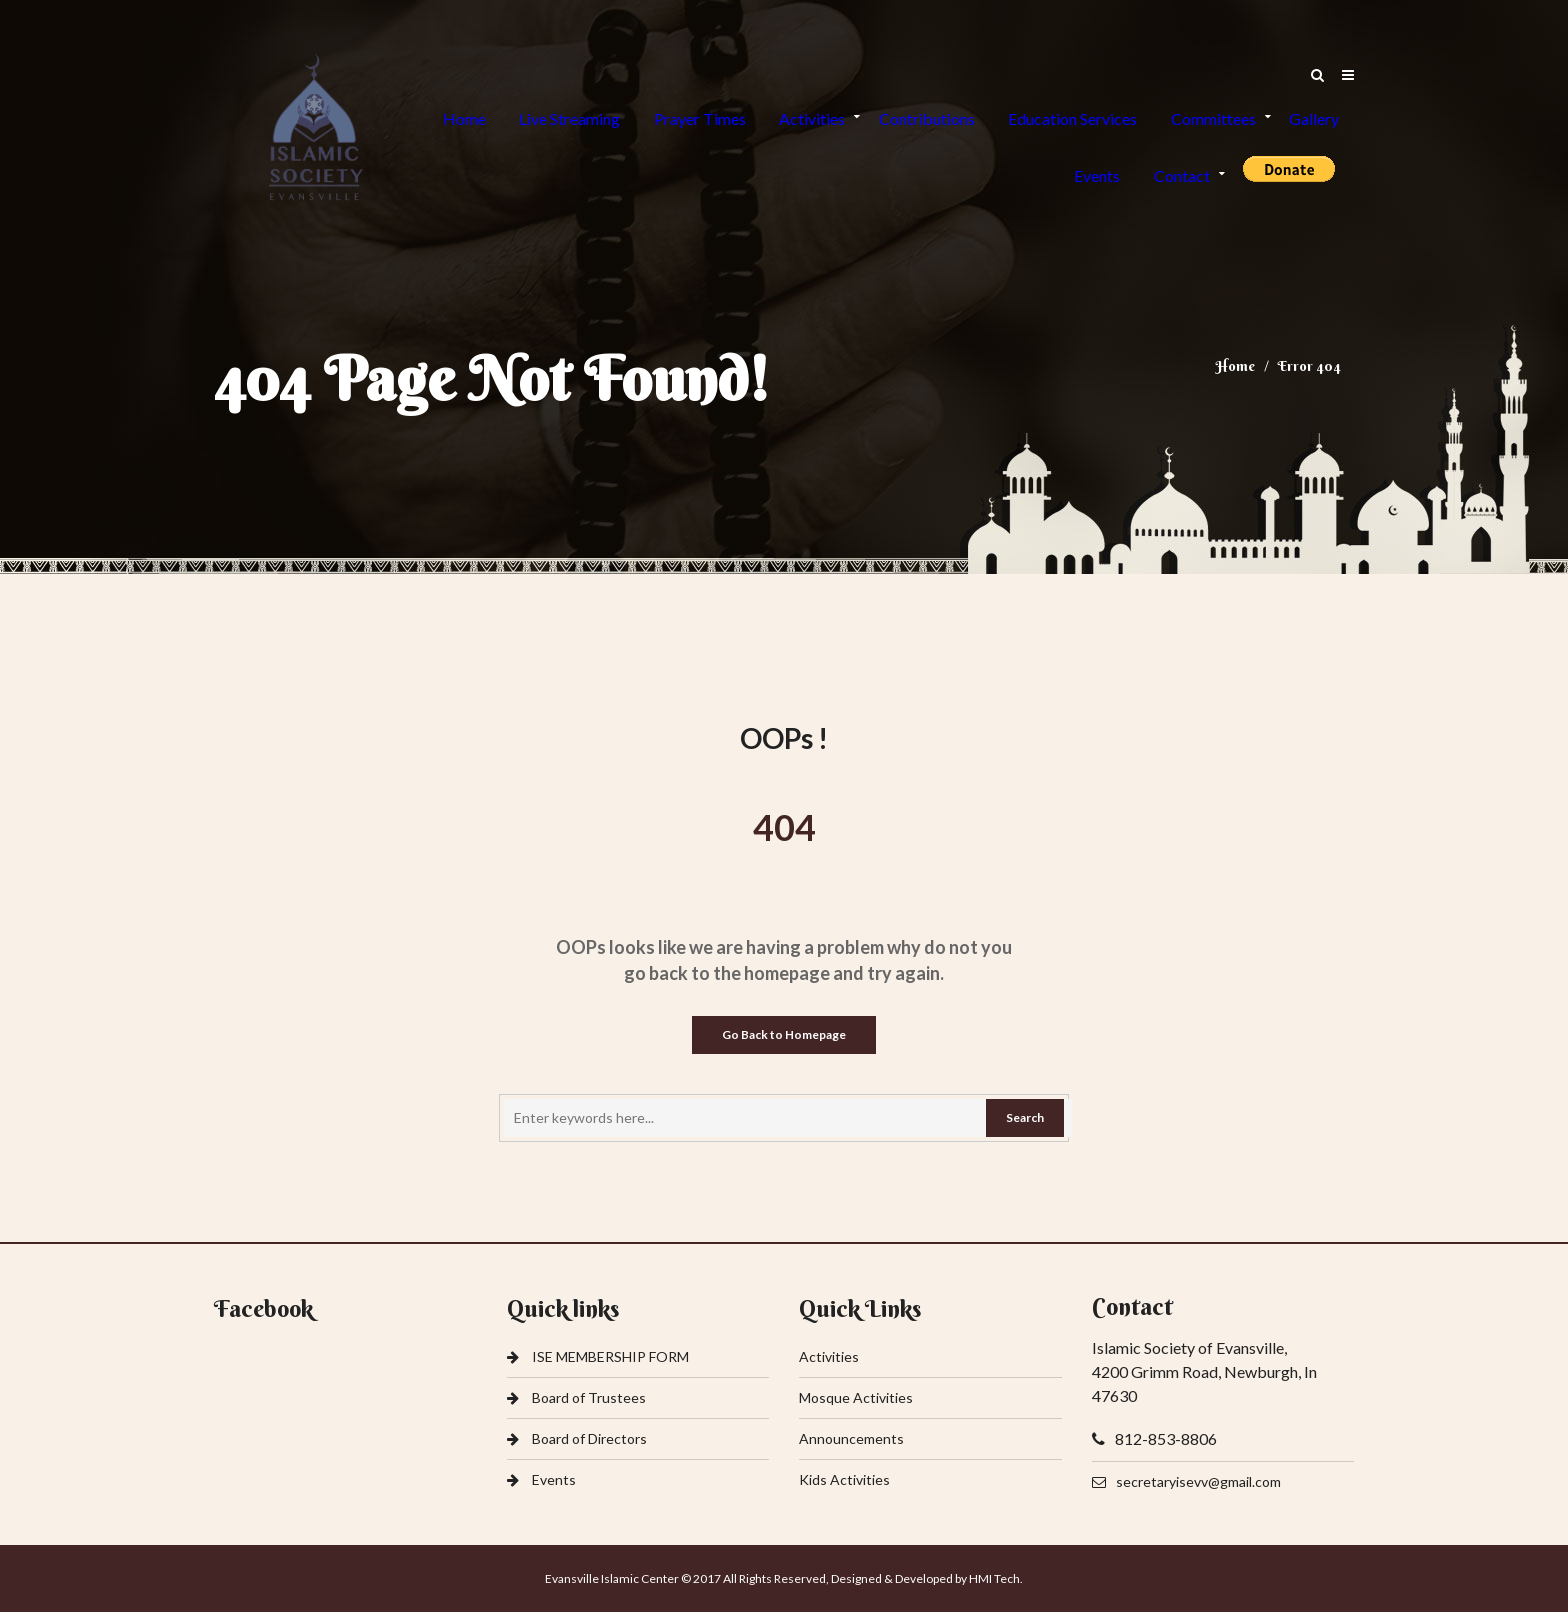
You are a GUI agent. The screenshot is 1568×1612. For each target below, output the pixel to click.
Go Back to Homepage (784, 1034)
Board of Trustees (576, 1398)
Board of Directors (577, 1439)
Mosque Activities (856, 1398)
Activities (829, 1357)
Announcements (851, 1439)
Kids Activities (844, 1480)
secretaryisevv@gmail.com (1186, 1482)
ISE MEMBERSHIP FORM (598, 1357)
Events (541, 1480)
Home (1235, 366)
